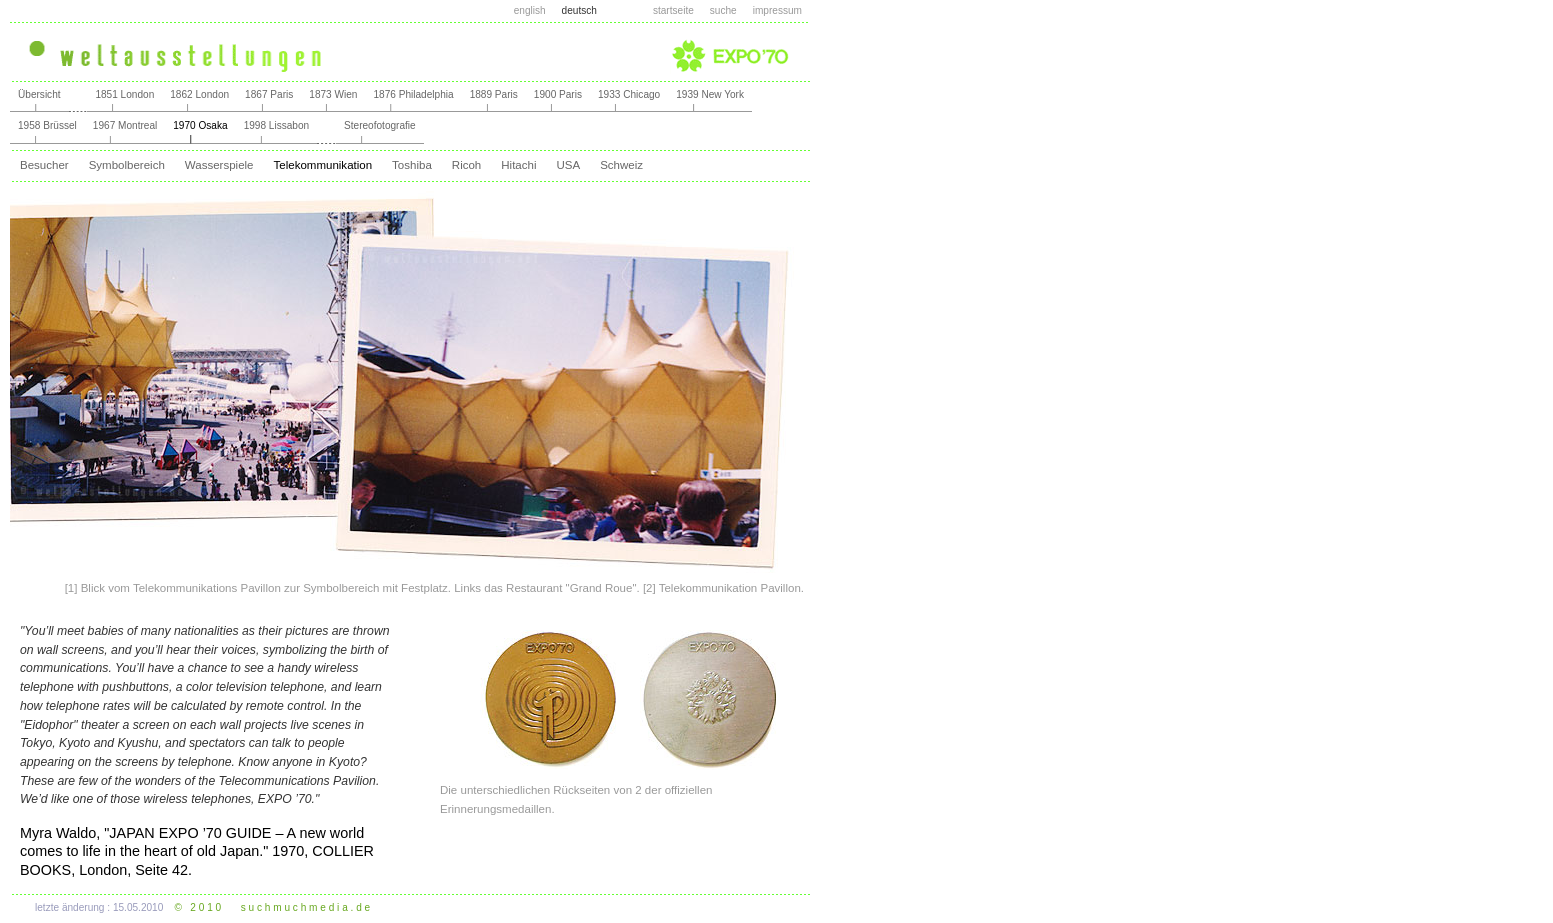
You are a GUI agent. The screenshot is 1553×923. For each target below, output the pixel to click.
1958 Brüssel (47, 125)
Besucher (44, 165)
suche (723, 10)
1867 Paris (269, 94)
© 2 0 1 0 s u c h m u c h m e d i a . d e (273, 907)
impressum (777, 10)
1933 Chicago (629, 94)
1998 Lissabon (277, 125)
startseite (673, 10)
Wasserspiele (219, 165)
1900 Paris (558, 94)
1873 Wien (333, 94)
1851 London (124, 94)
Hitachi (518, 165)
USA (568, 165)
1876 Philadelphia (413, 94)
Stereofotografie (380, 125)
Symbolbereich (127, 165)
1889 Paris (494, 94)
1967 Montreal (125, 125)
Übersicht (39, 94)
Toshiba (412, 165)
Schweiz (621, 165)
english (530, 10)
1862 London (199, 94)
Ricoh (466, 165)
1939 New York (710, 94)
